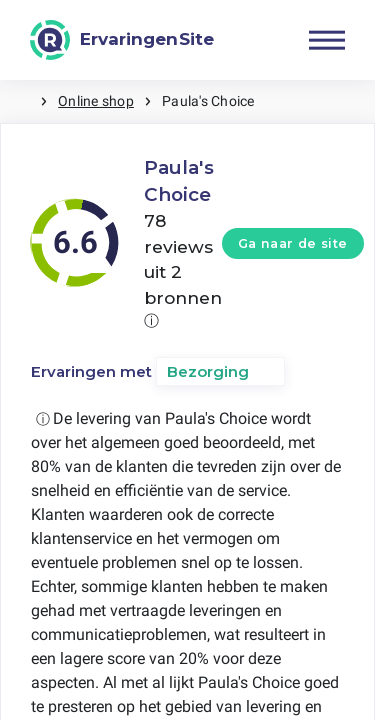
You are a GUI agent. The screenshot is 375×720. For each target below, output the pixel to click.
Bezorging (208, 371)
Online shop (96, 101)
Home (20, 101)
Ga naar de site (293, 243)
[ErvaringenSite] (122, 40)
